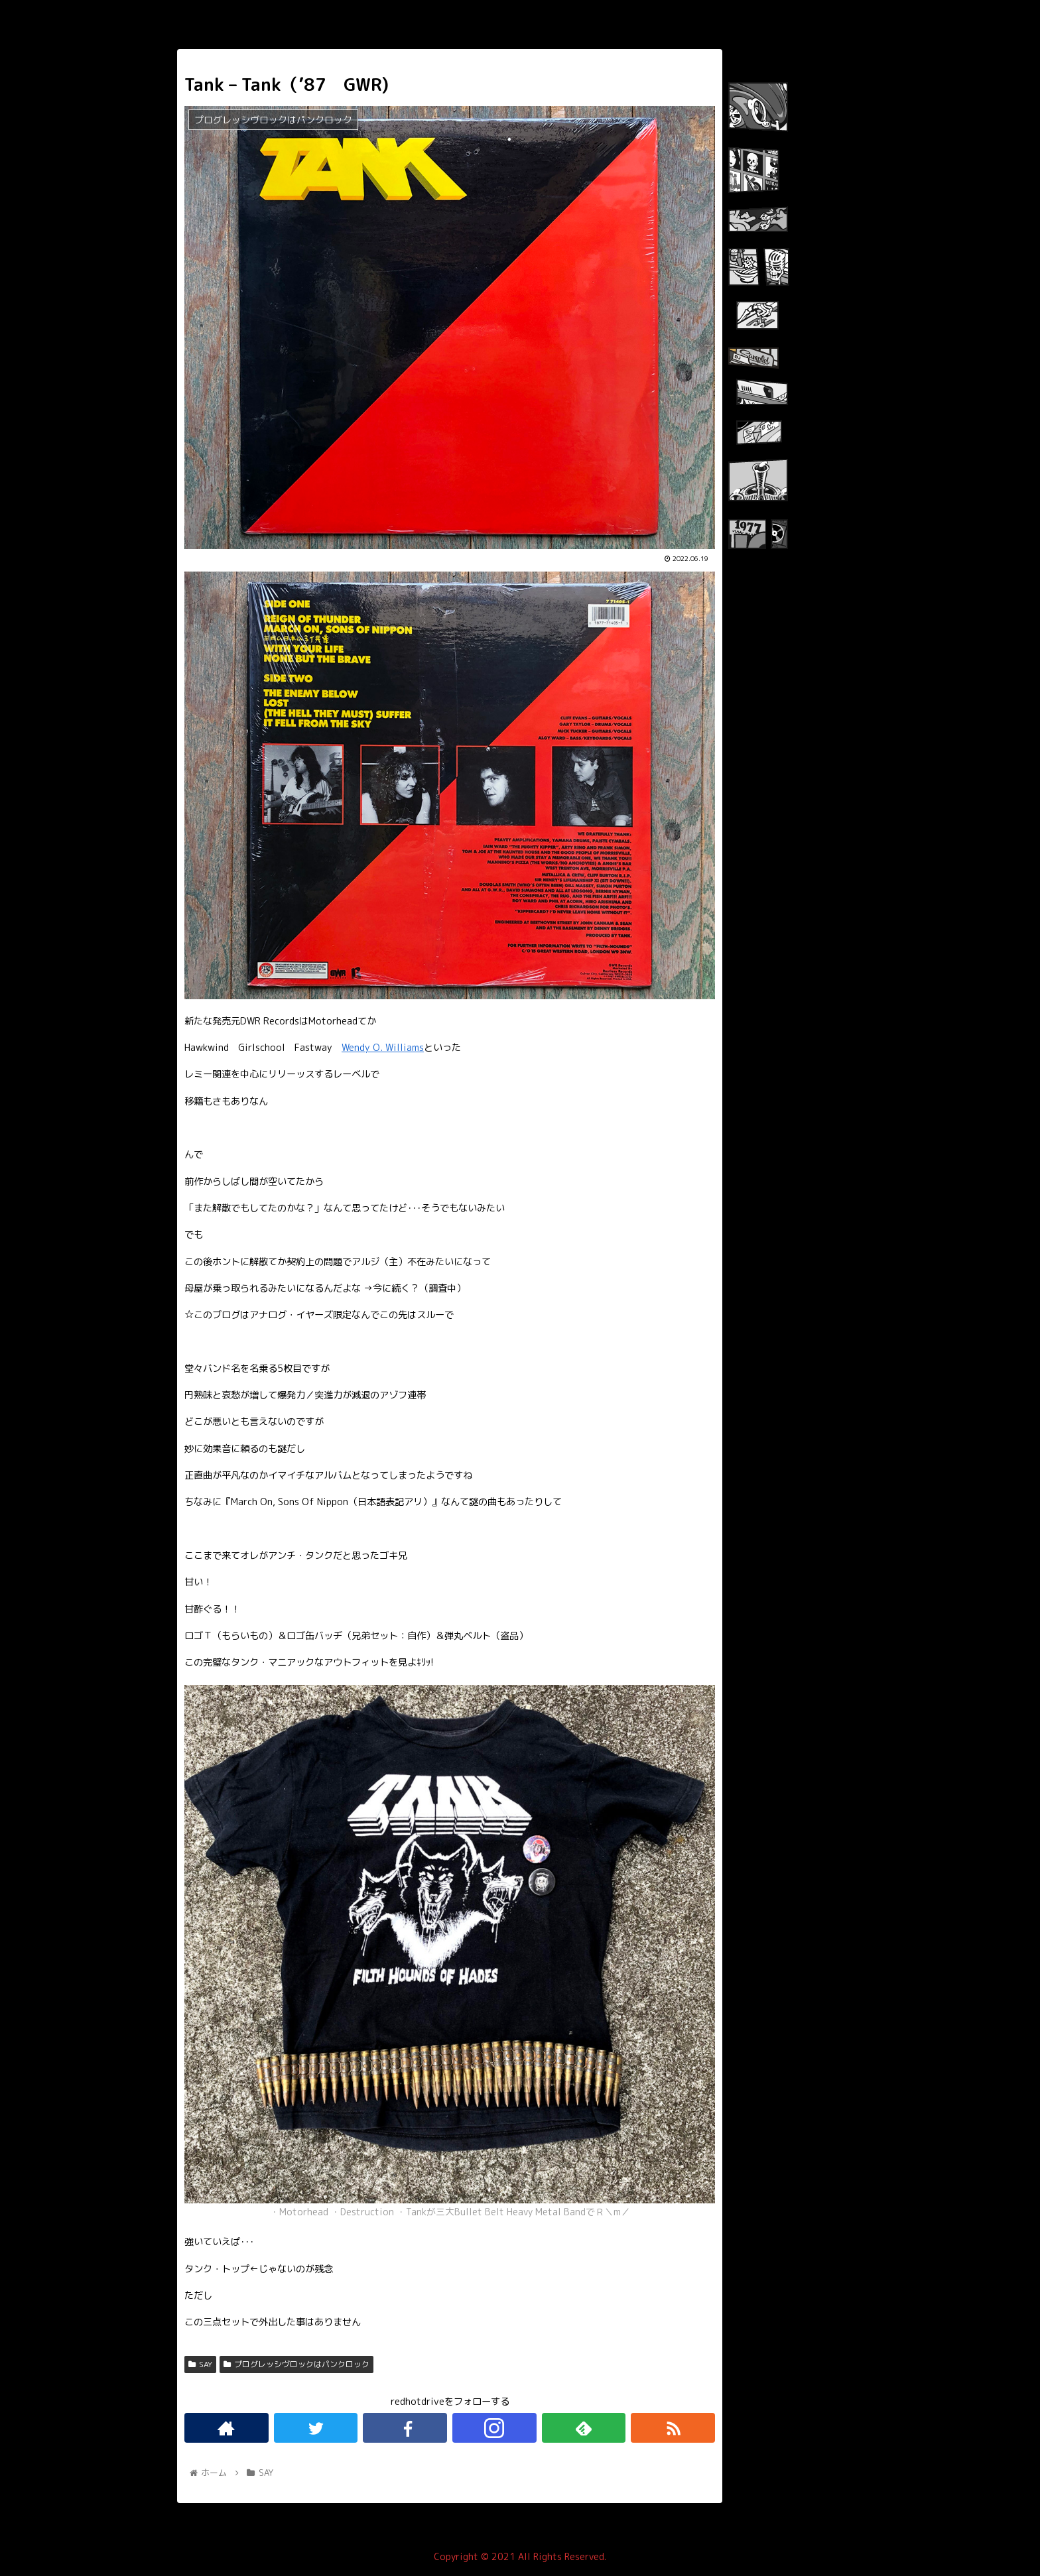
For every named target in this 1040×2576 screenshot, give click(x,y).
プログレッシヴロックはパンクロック (296, 2364)
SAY (200, 2364)
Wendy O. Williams (383, 1047)
